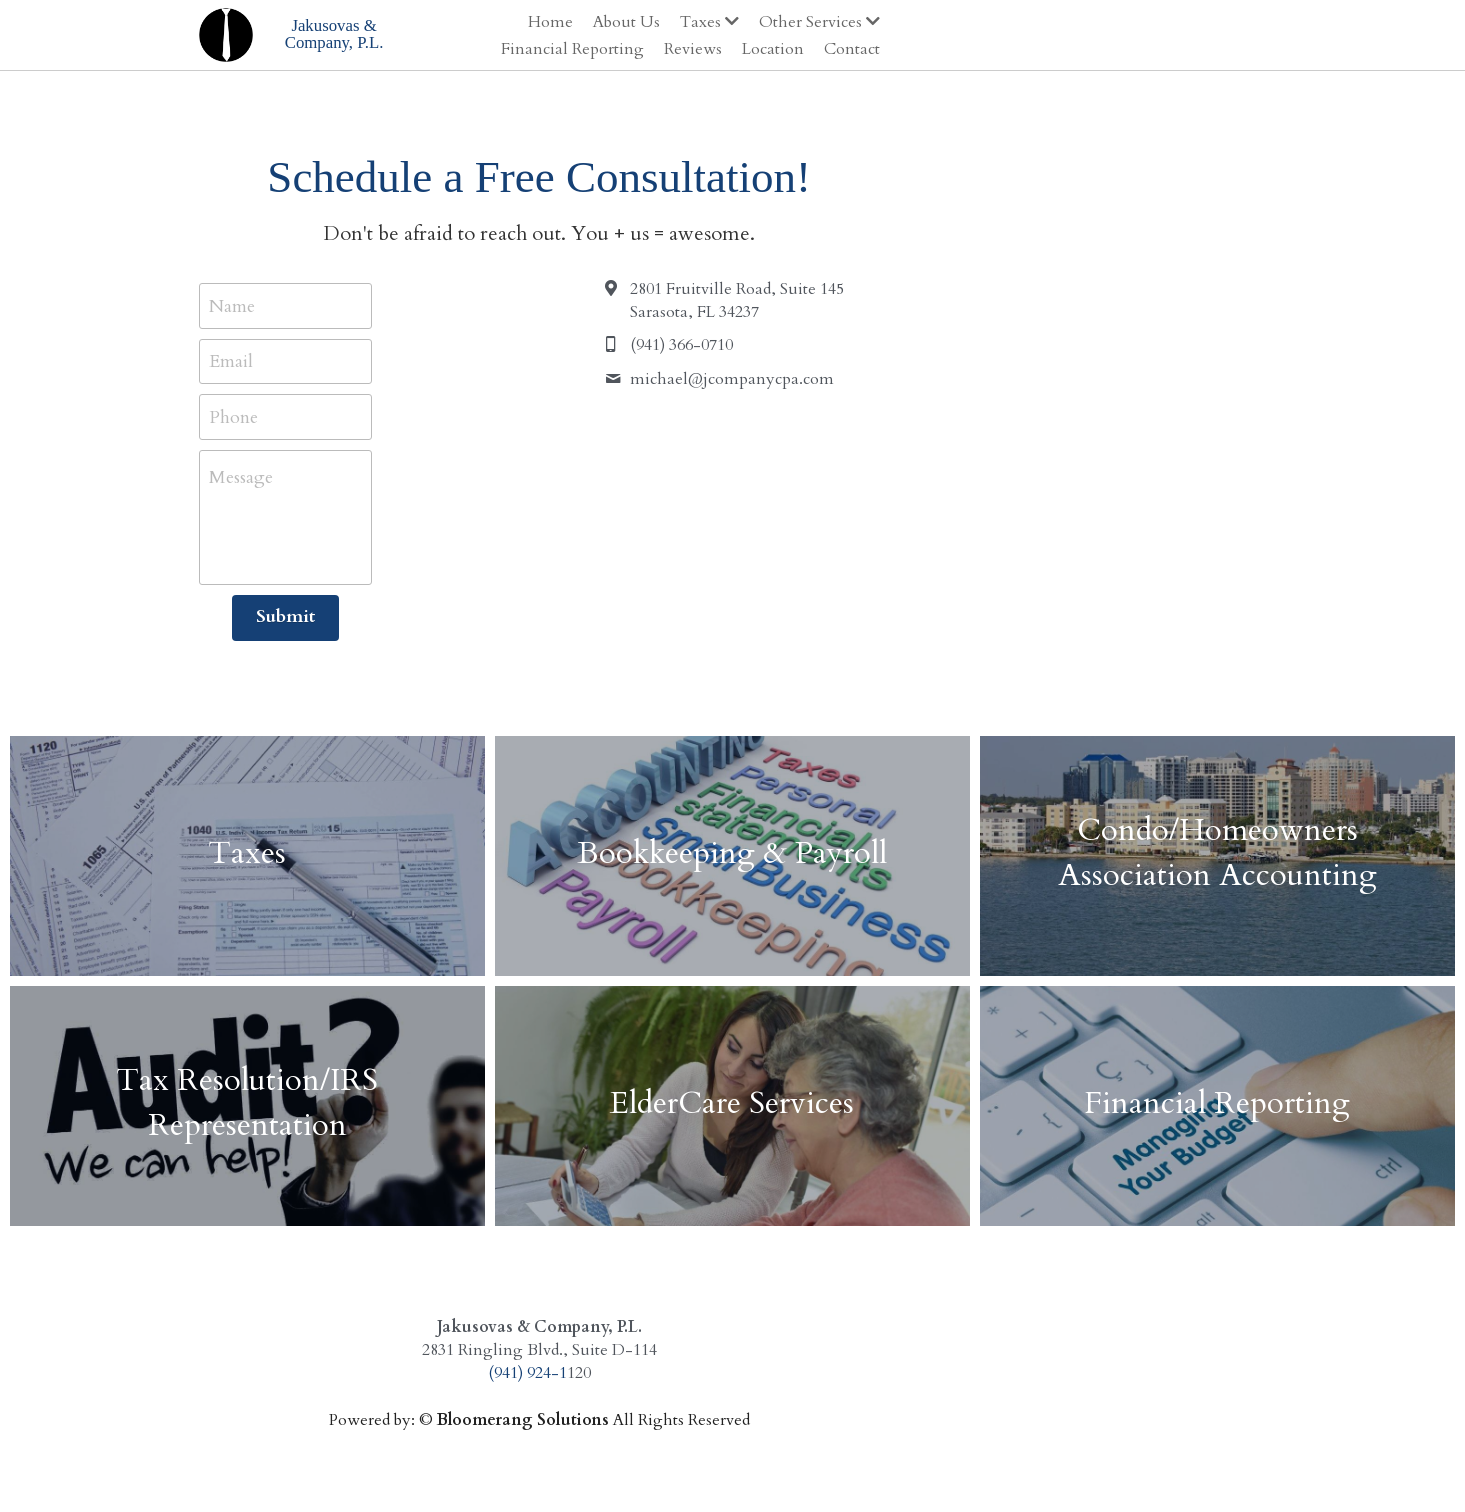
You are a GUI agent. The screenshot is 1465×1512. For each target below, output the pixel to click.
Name (234, 305)
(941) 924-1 (720, 1373)
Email (233, 361)
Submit (382, 616)
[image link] (228, 32)
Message (243, 477)
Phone (235, 416)
